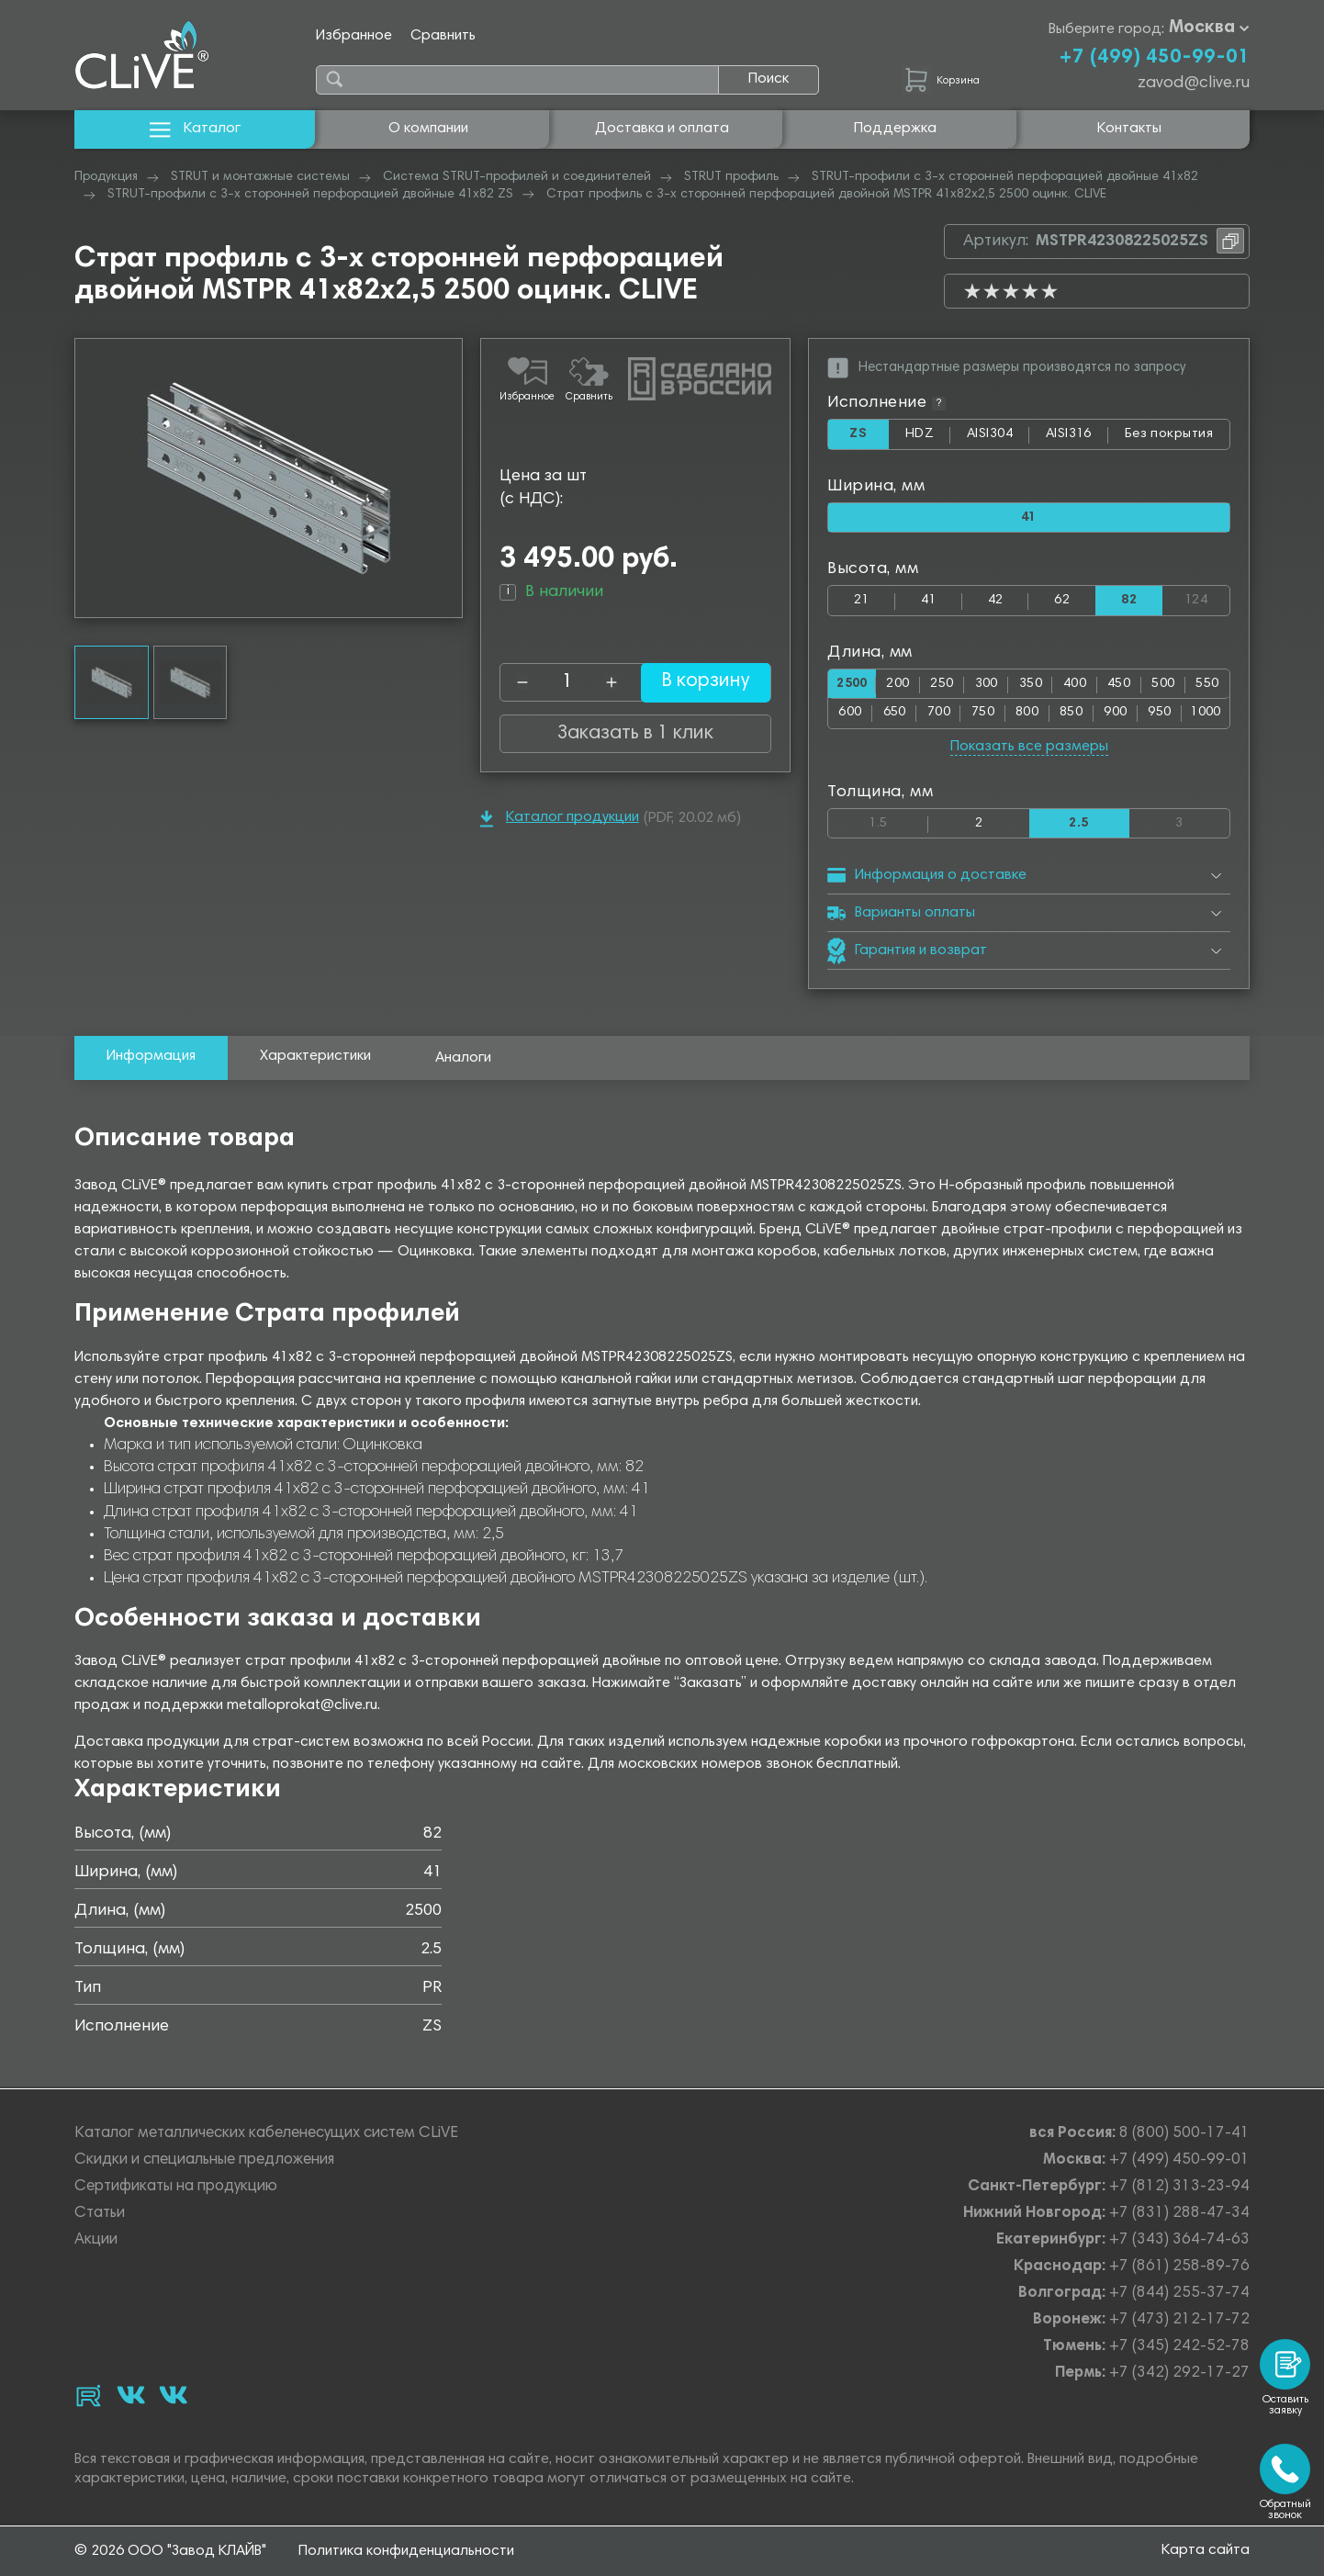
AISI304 (997, 438)
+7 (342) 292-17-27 (1179, 2373)
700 (938, 714)
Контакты (1129, 128)
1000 (1205, 714)
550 (1206, 685)
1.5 (898, 820)
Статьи (99, 2214)
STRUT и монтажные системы (260, 177)
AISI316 (1077, 438)
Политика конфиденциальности (406, 2551)
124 (1206, 597)
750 (982, 714)
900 (1115, 714)
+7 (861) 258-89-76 (1179, 2267)
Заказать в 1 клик (635, 734)
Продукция (106, 177)
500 (1163, 685)
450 (1119, 685)
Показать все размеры (1029, 747)
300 (988, 685)
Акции (96, 2240)
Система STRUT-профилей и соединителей (517, 177)
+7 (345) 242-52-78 (1179, 2347)
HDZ (927, 438)
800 (1026, 714)
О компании (428, 128)
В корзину (694, 682)
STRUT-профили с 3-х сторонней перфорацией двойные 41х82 (1005, 177)
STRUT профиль (731, 177)
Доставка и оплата (662, 128)
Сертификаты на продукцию (175, 2187)
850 (1071, 714)
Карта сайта (1205, 2550)
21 (862, 601)
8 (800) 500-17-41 (1184, 2134)
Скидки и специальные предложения (204, 2160)
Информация (151, 1058)
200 (901, 685)
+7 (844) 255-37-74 (1179, 2293)
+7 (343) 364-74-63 (1179, 2240)
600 (849, 714)
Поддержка (895, 128)
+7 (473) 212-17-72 (1179, 2320)
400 (1075, 685)
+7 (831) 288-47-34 (1179, 2214)
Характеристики (315, 1058)
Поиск (768, 79)
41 (929, 601)
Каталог (195, 129)
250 (944, 685)
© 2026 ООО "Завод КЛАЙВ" (170, 2551)
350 (1032, 685)
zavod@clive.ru (1194, 83)
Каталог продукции (559, 818)
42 (996, 601)
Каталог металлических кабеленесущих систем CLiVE (266, 2134)
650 (894, 714)
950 (1159, 714)
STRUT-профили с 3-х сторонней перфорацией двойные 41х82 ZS (310, 194)
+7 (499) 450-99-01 (1154, 58)
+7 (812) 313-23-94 (1179, 2187)
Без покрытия (1169, 434)
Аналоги (463, 1059)
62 (1062, 601)
